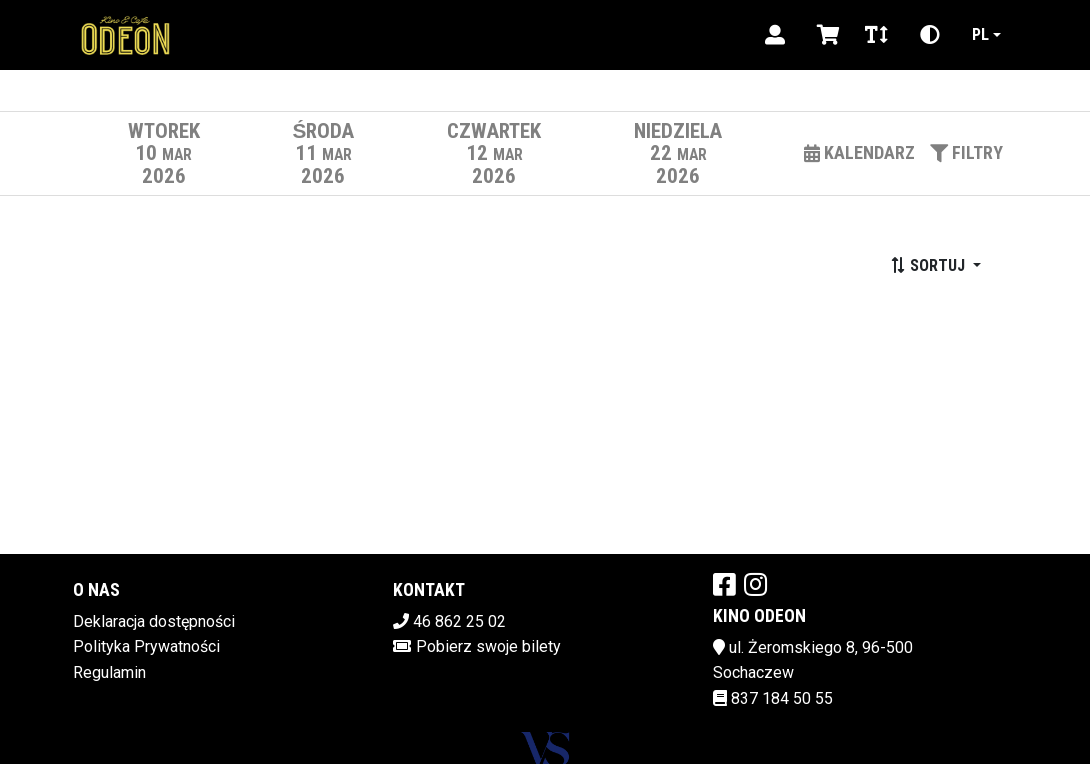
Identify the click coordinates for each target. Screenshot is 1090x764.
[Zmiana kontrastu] (930, 35)
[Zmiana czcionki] (876, 35)
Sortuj (929, 265)
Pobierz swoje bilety (488, 646)
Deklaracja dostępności (154, 621)
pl (980, 34)
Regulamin (109, 672)
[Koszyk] (825, 35)
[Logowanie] (775, 35)
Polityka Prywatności (146, 646)
